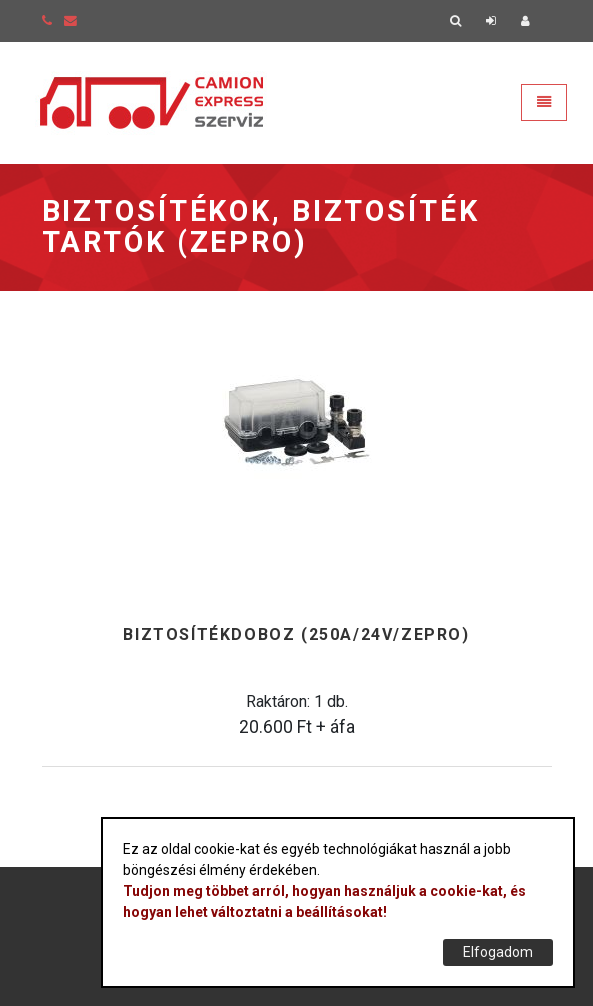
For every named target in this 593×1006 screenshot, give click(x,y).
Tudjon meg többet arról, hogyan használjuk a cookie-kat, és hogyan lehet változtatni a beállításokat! (324, 901)
